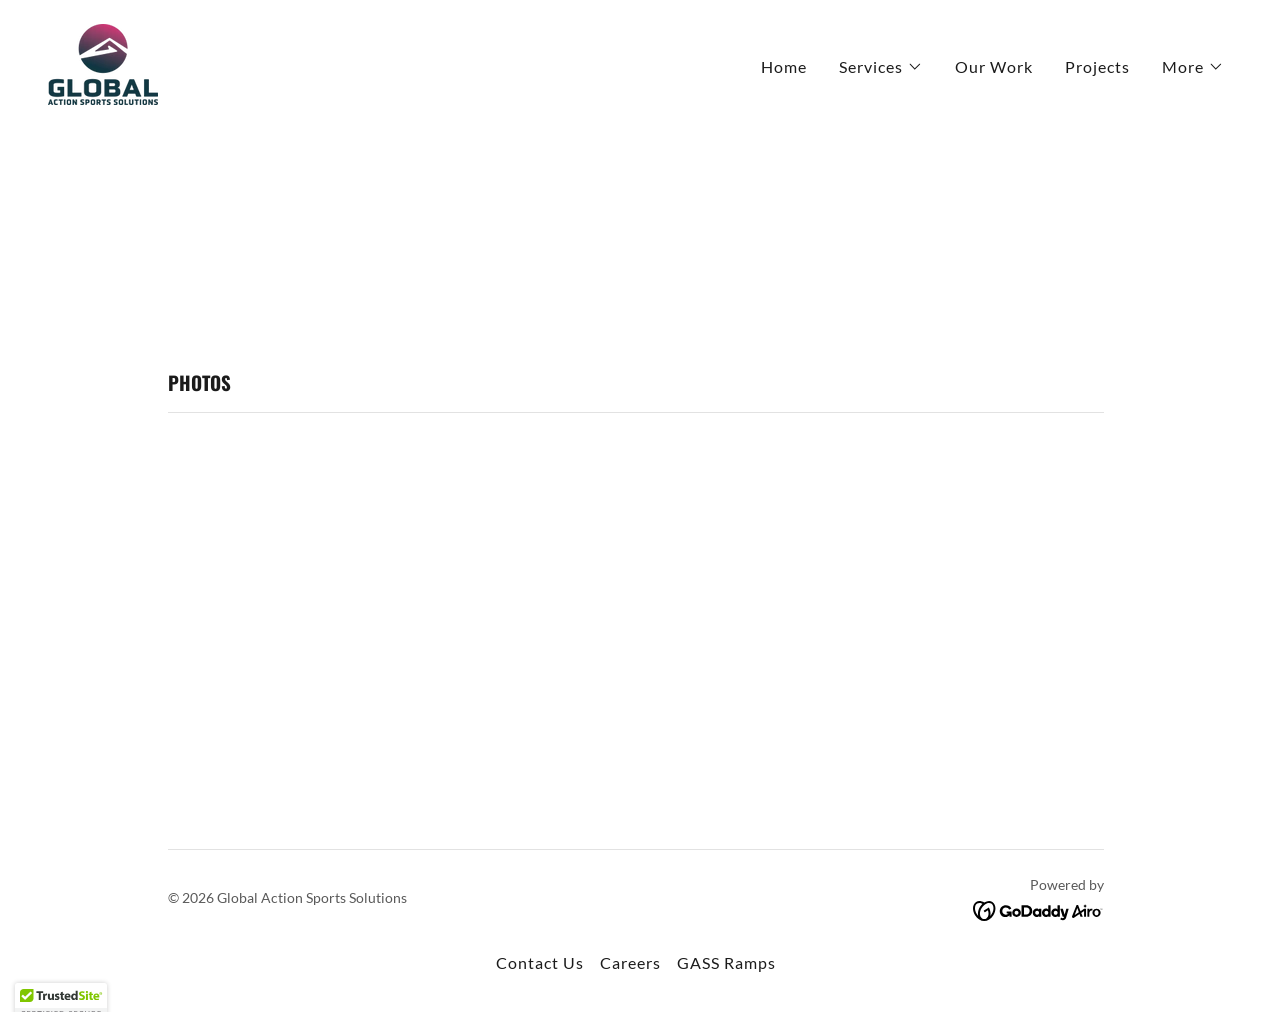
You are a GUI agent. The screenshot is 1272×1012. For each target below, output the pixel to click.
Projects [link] (1097, 66)
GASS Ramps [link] (726, 962)
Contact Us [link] (540, 962)
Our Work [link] (994, 66)
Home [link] (784, 66)
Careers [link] (630, 962)
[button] (881, 67)
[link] (103, 62)
